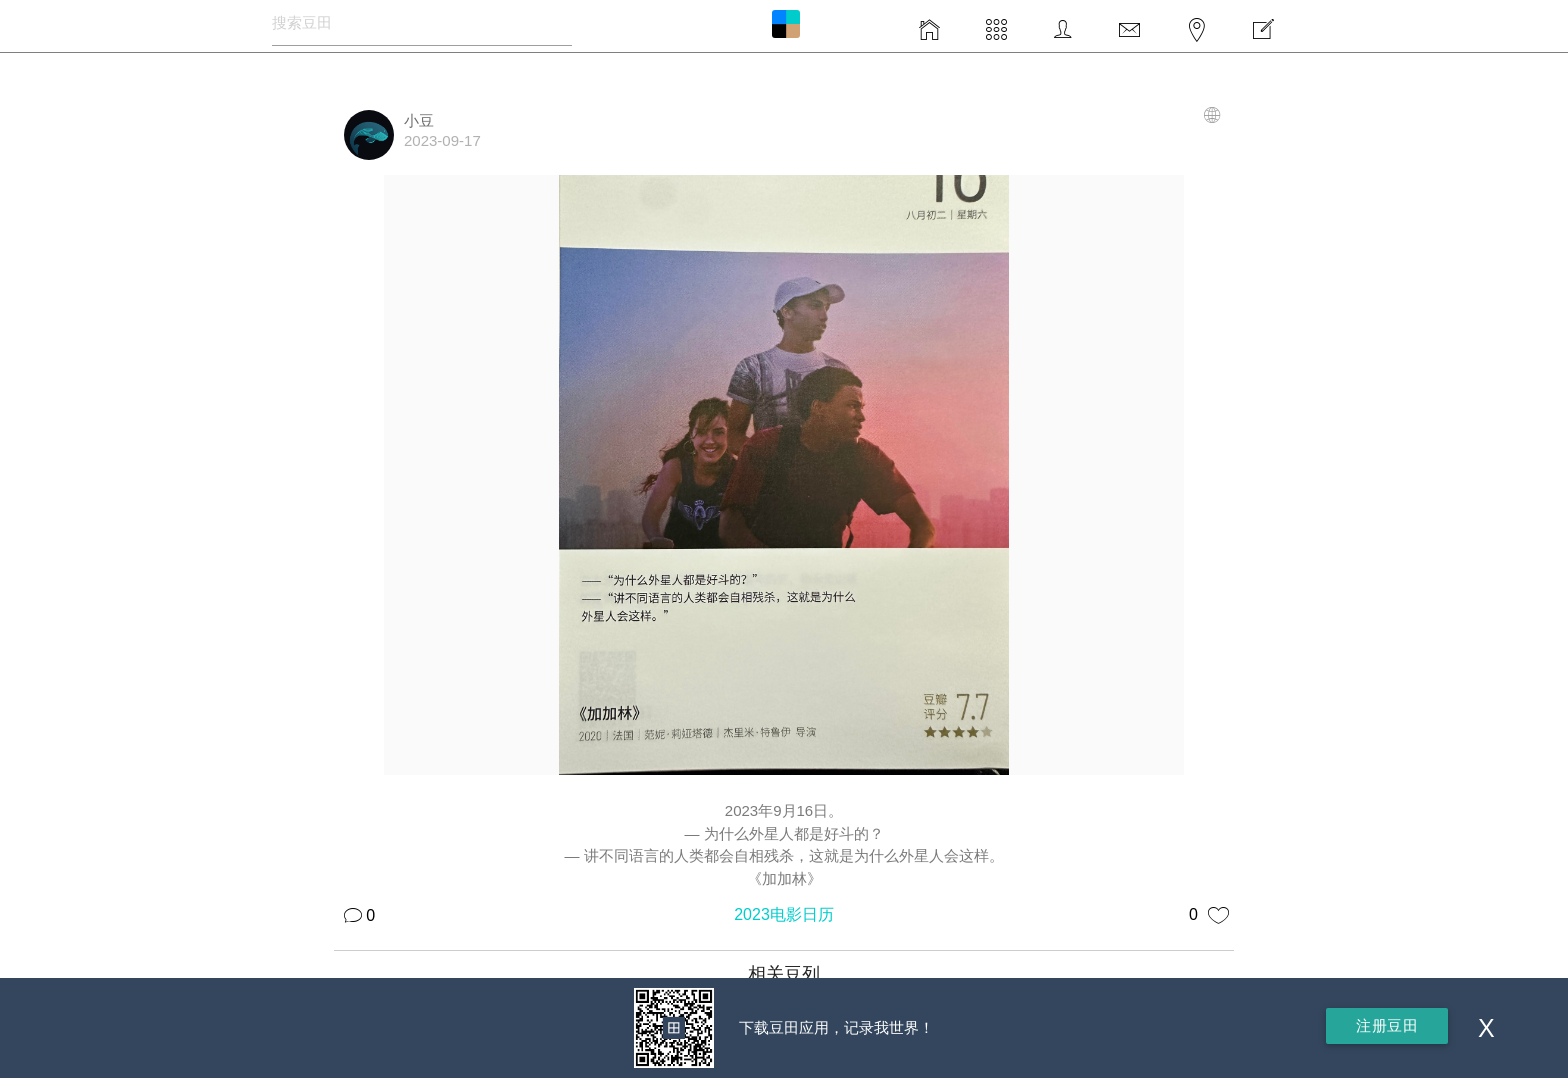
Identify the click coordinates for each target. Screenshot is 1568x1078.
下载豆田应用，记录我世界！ (836, 1027)
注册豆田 (1387, 1025)
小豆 (419, 120)
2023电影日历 (784, 914)
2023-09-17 (442, 140)
